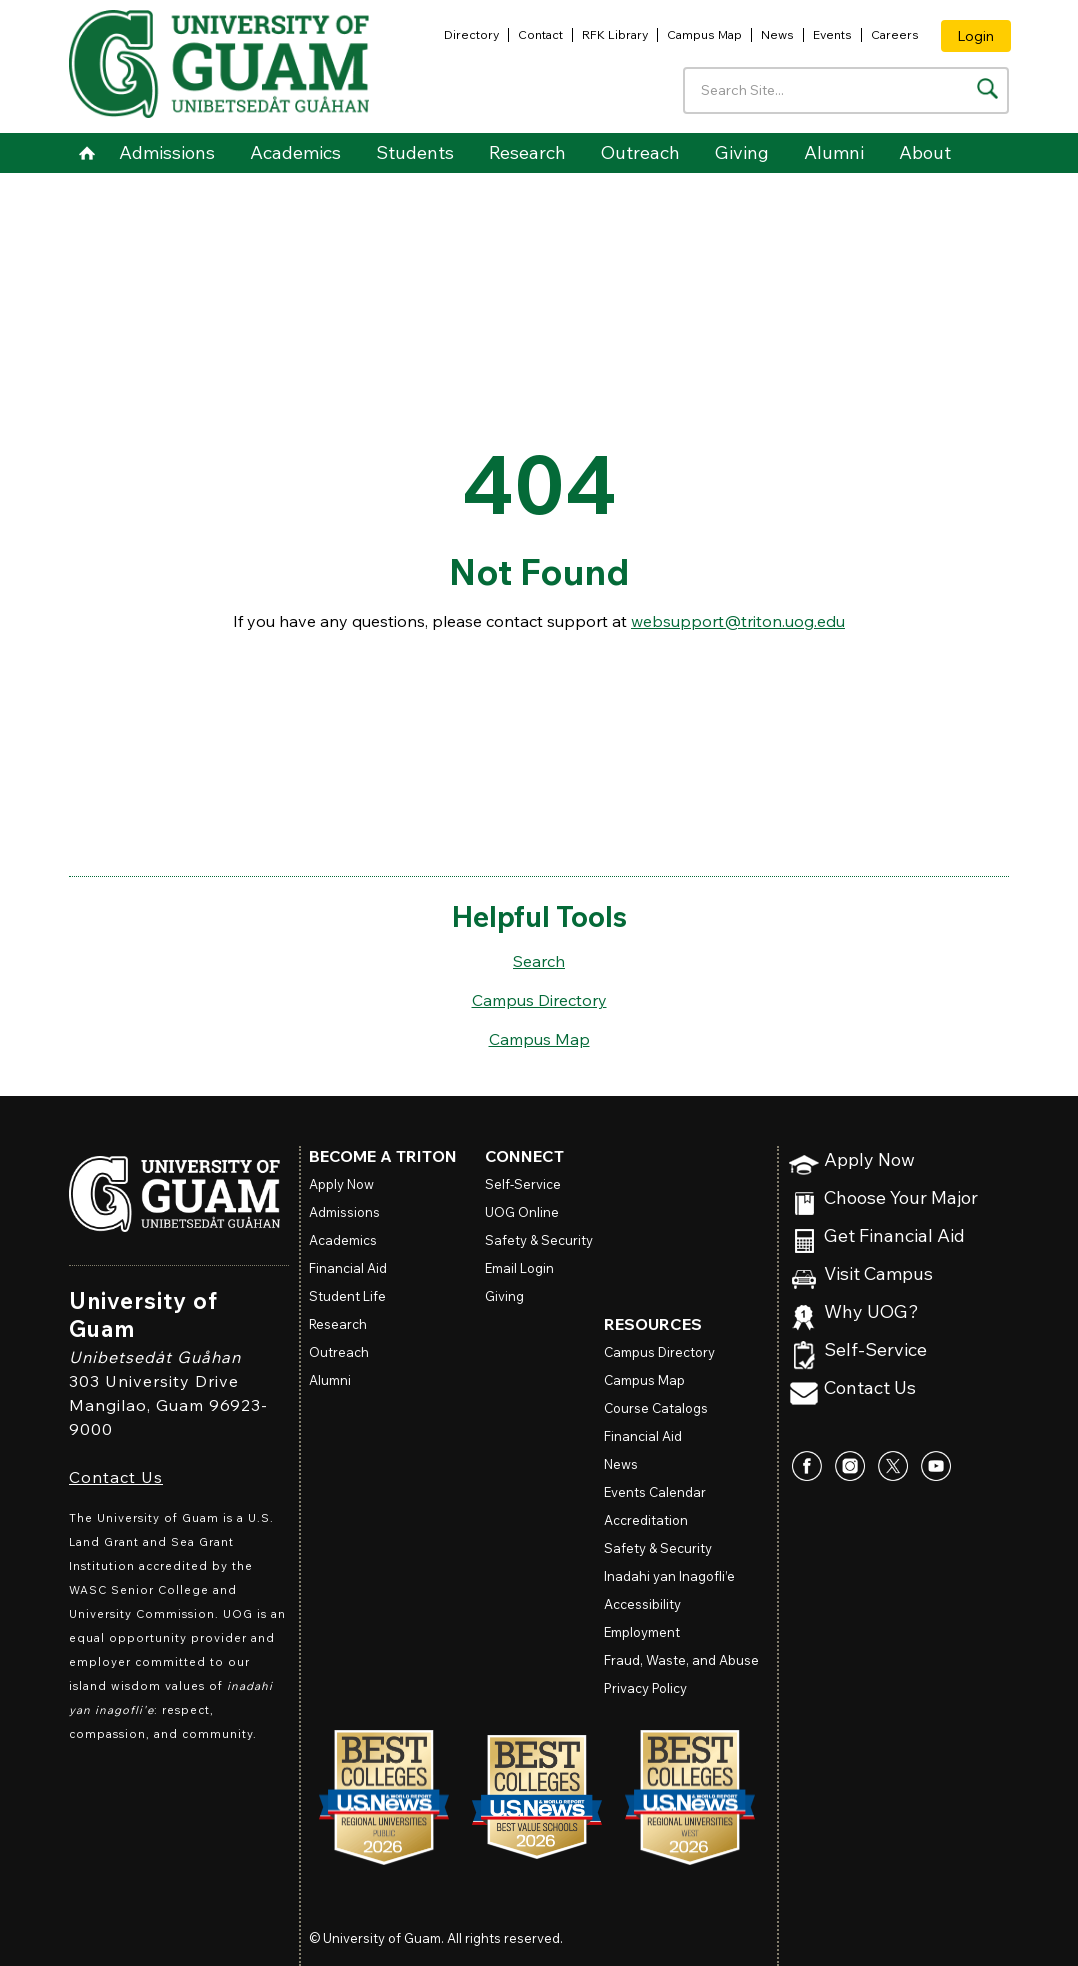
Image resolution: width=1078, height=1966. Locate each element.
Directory (471, 34)
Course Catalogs (656, 1408)
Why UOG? (871, 1312)
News (777, 34)
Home (86, 153)
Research (527, 152)
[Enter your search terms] (846, 90)
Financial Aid (348, 1268)
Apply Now (869, 1160)
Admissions (167, 152)
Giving (742, 152)
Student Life (347, 1296)
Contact (540, 34)
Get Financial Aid (894, 1236)
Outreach (640, 152)
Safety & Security (539, 1240)
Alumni (834, 152)
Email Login (519, 1268)
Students (415, 152)
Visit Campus (878, 1274)
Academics (295, 152)
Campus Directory (539, 1000)
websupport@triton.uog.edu (738, 621)
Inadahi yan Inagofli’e (669, 1576)
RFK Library (615, 34)
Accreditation (646, 1520)
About (925, 152)
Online (522, 1212)
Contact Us (116, 1477)
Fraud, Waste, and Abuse (681, 1660)
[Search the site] (987, 88)
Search (539, 961)
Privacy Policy (645, 1688)
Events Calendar (655, 1492)
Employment (642, 1632)
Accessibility (642, 1604)
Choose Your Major (901, 1198)
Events (832, 34)
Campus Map (704, 34)
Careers (895, 34)
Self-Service (875, 1350)
